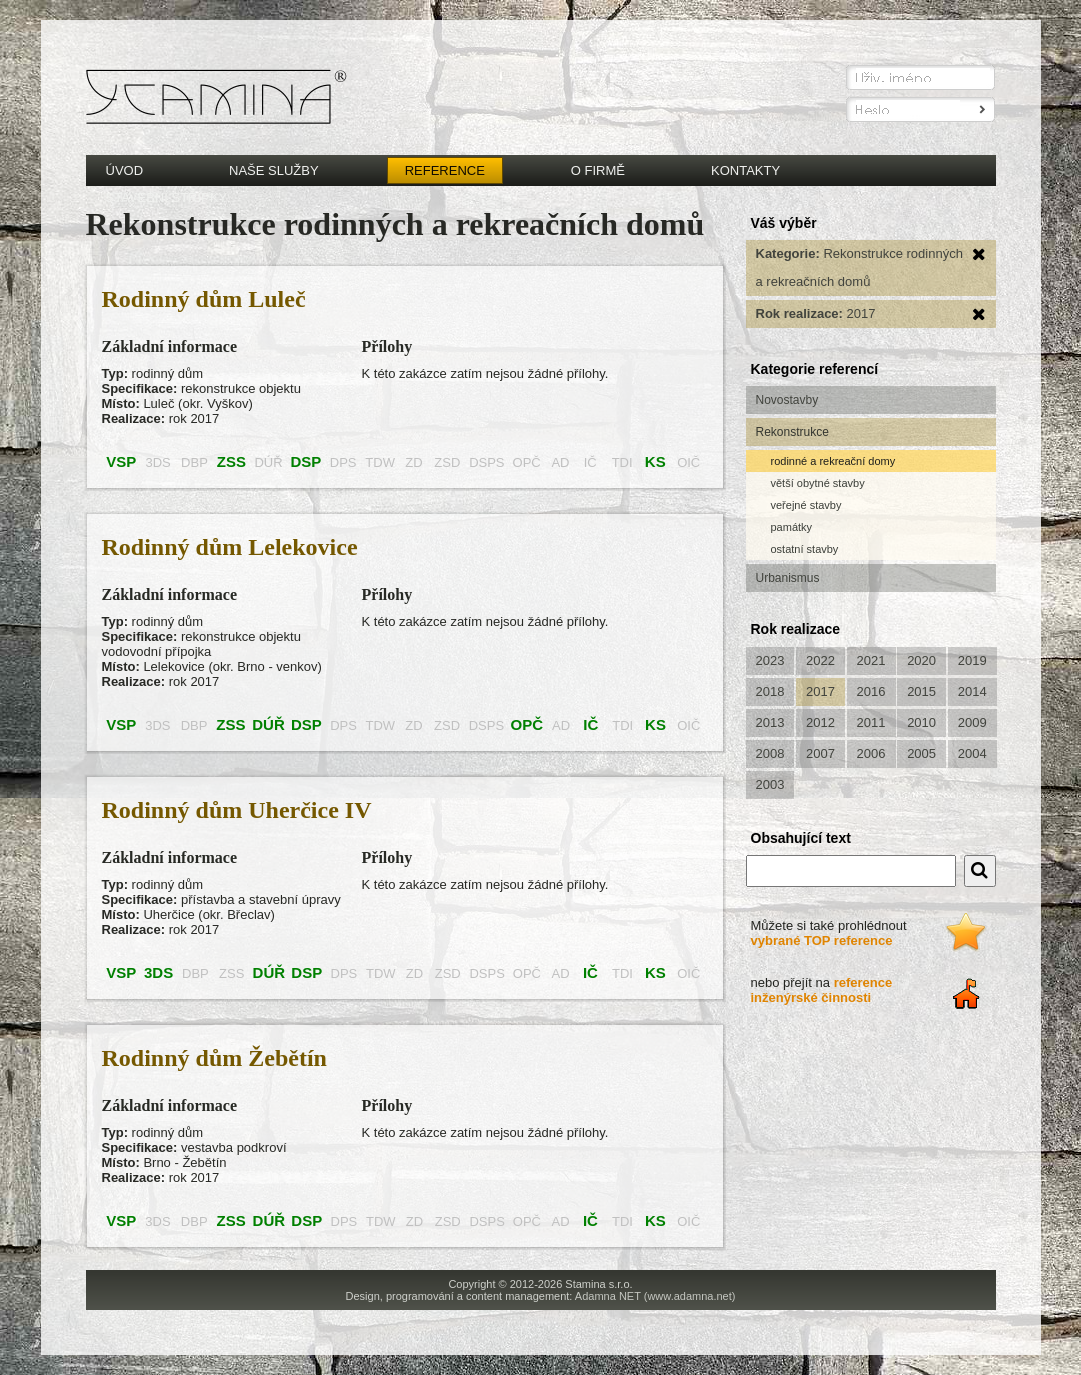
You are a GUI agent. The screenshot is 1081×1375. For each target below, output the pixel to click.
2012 (820, 722)
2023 (770, 660)
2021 (871, 660)
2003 (770, 784)
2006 (871, 753)
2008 (770, 753)
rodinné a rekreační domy (833, 461)
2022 (820, 660)
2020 (921, 660)
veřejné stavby (806, 505)
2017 (820, 691)
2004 (972, 753)
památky (792, 527)
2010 (921, 722)
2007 (820, 753)
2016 (871, 691)
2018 (770, 691)
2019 (972, 660)
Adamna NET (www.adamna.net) (655, 1296)
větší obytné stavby (818, 483)
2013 (770, 722)
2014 (972, 691)
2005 (921, 753)
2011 (871, 722)
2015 (921, 691)
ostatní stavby (805, 549)
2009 (972, 722)
